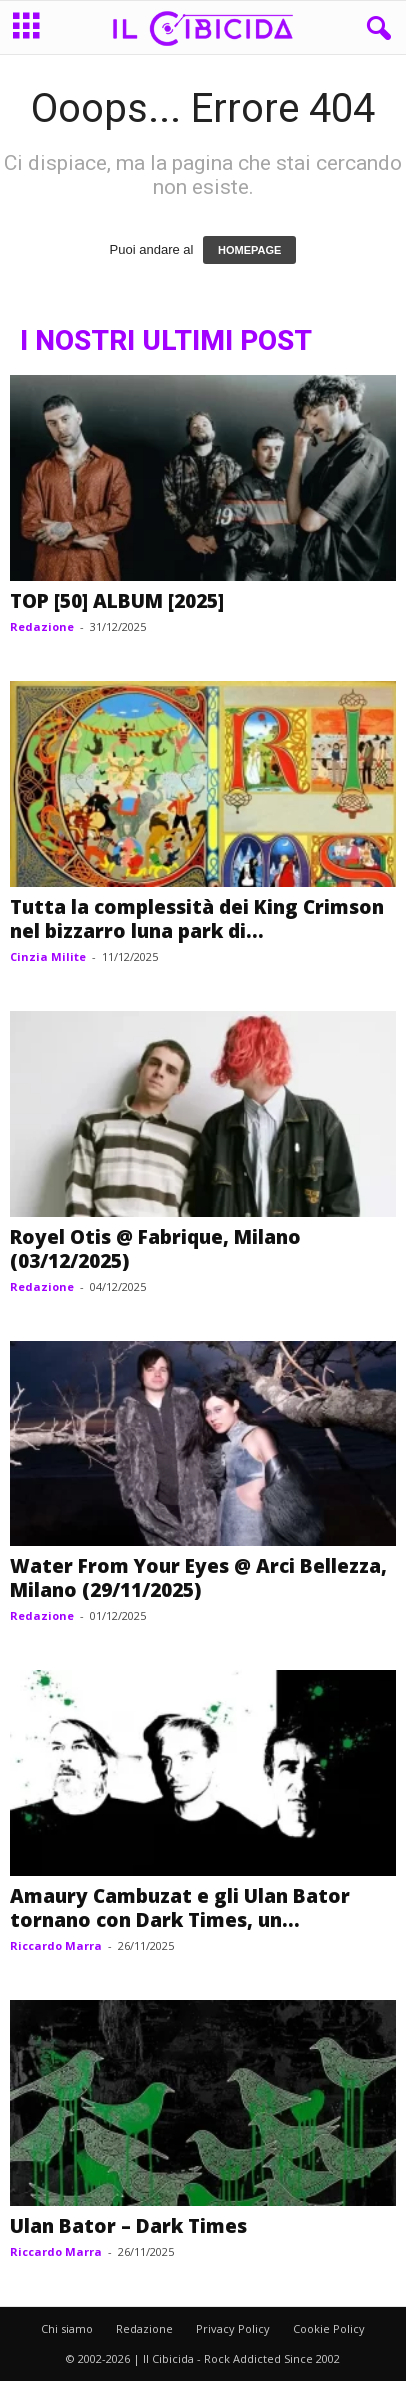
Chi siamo (67, 2328)
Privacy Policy (233, 2328)
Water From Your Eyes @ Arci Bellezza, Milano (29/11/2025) (198, 1578)
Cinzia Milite (48, 956)
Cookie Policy (329, 2328)
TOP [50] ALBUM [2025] (117, 601)
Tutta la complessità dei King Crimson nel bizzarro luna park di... (197, 919)
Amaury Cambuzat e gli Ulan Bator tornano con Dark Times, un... (180, 1908)
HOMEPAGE (249, 250)
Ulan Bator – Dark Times (128, 2226)
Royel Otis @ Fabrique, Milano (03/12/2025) (155, 1249)
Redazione (42, 626)
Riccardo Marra (56, 1945)
